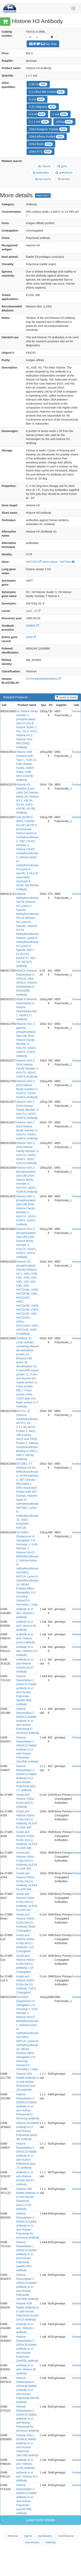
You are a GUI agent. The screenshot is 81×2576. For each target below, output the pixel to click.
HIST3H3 (33, 561)
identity (64, 179)
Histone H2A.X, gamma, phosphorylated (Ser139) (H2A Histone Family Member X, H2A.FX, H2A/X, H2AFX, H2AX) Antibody (26, 1039)
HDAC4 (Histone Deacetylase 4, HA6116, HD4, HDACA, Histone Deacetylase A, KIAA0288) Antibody (26, 982)
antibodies (41, 172)
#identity (50, 2542)
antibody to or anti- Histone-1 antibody (25, 1613)
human (76, 711)
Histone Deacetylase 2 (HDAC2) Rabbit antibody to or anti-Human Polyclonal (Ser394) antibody (27, 1749)
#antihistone (65, 2536)
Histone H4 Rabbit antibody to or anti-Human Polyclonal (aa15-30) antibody (27, 2131)
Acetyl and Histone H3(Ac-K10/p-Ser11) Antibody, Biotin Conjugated (25, 1922)
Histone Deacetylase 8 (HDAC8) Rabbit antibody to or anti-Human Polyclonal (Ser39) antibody (27, 2390)
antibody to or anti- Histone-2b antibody (26, 1625)
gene (62, 166)
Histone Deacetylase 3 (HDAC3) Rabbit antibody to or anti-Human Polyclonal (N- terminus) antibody (27, 2225)
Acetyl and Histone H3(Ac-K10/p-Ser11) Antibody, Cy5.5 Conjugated (26, 1984)
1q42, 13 (33, 610)
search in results (66, 697)
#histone (13, 2536)
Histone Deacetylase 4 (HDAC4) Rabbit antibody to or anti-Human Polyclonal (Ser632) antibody (27, 2348)
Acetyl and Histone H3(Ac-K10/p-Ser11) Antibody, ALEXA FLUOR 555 (26, 1860)
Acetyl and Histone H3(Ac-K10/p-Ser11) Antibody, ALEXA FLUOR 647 (26, 1901)
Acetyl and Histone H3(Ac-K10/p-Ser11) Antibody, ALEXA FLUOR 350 (26, 1819)
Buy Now (43, 43)
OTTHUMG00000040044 (43, 678)
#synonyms (32, 2542)
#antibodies (45, 2536)
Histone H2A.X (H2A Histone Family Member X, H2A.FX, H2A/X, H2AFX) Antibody (27, 1068)
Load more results (40, 2520)
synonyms (43, 179)
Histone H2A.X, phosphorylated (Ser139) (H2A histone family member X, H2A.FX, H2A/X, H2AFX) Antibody (27, 1179)
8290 (31, 637)
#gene (28, 2536)
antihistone (64, 172)
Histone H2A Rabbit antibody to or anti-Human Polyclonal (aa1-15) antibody (27, 2081)
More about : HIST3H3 (58, 561)
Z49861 (32, 625)
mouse (76, 2406)
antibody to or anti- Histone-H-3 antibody (26, 1651)
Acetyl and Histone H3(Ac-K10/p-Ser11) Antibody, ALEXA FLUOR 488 (26, 1840)
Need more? (42, 195)
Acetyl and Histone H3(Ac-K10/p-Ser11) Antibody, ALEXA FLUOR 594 (26, 1881)
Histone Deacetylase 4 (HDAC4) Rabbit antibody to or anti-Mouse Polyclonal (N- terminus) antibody (27, 2418)
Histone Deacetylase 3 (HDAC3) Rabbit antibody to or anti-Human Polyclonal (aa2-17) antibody (26, 1778)
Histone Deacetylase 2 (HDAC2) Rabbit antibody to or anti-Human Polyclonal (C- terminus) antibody (27, 1720)
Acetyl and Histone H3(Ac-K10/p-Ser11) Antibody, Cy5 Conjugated (25, 1963)
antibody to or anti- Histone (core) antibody (25, 1638)
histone (44, 166)
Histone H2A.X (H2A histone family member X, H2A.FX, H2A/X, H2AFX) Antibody (27, 1089)
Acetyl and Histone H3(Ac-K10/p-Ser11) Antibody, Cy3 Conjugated (25, 1943)
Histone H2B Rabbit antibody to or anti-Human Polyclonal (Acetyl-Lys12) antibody (27, 2311)
